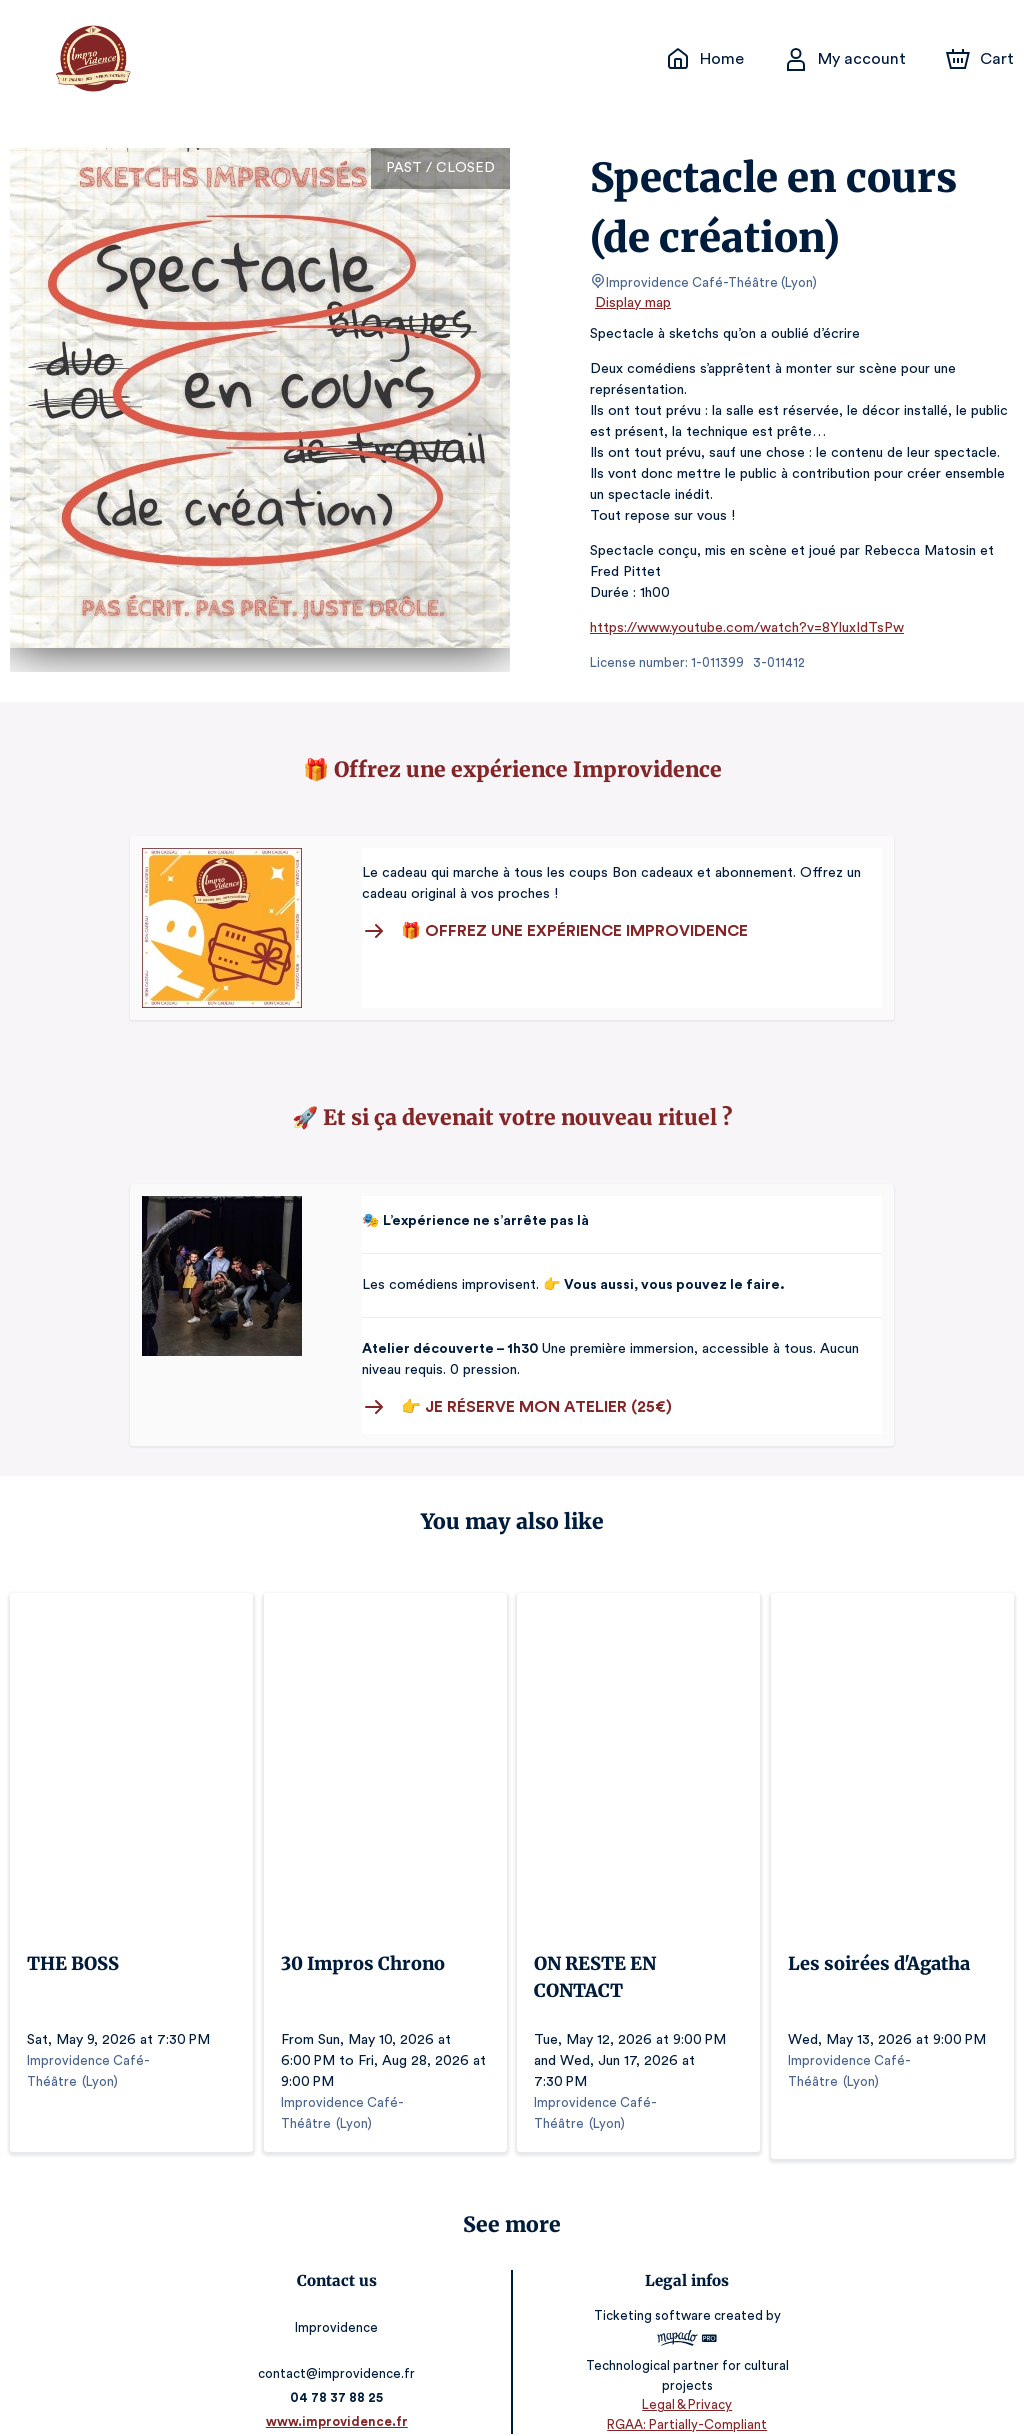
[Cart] (982, 59)
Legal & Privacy (684, 2376)
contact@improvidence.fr (340, 2345)
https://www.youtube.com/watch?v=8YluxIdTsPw (739, 628)
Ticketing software (652, 2287)
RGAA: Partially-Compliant (683, 2395)
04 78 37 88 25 (340, 2369)
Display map (633, 303)
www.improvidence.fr (340, 2393)
